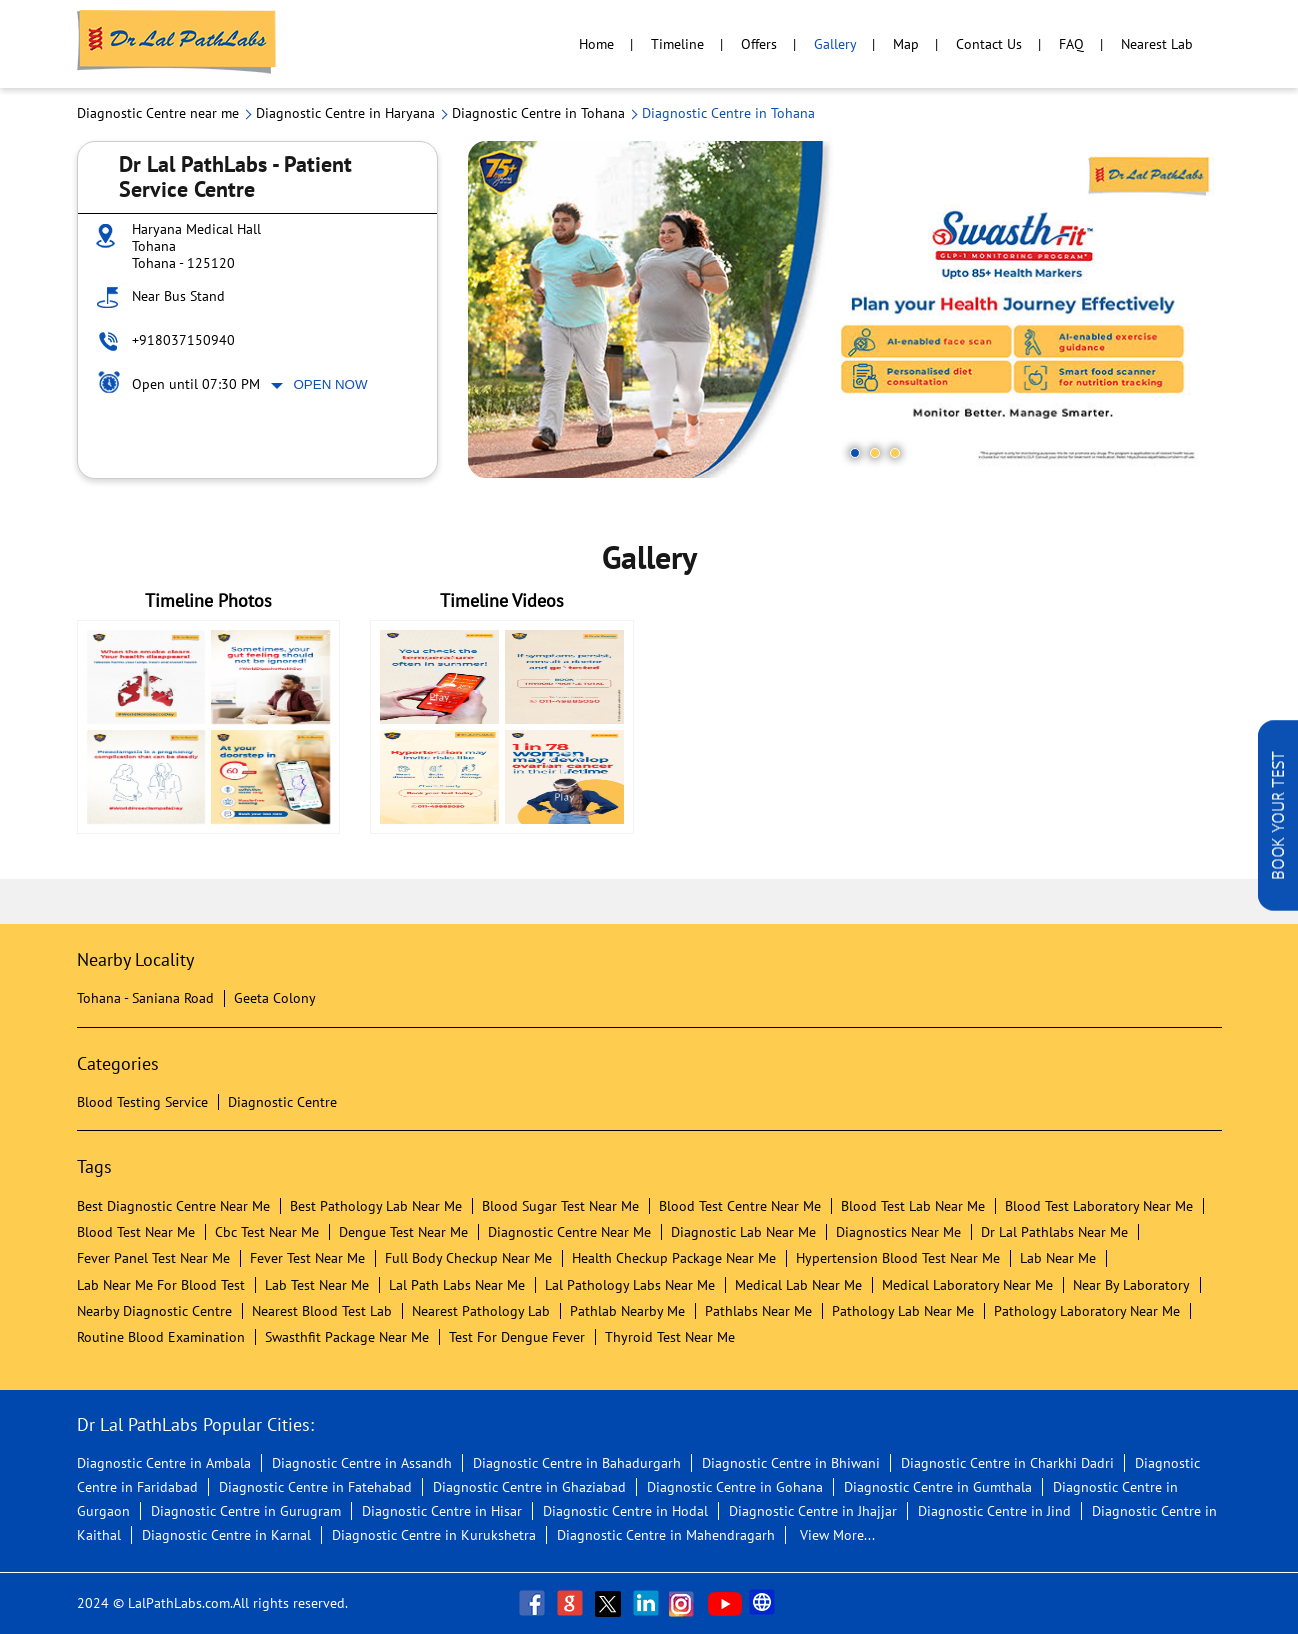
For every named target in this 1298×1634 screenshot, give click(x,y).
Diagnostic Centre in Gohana (735, 1487)
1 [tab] (855, 453)
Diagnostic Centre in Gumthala (938, 1487)
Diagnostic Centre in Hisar (442, 1511)
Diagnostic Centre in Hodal (625, 1511)
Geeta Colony (275, 998)
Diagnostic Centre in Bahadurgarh (577, 1463)
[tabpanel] (845, 309)
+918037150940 (183, 340)
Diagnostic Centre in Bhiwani (791, 1463)
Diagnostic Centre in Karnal (226, 1535)
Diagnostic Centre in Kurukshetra (434, 1535)
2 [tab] (875, 453)
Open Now (331, 384)
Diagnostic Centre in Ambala (164, 1463)
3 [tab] (895, 453)
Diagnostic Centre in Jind (994, 1511)
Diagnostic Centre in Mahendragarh (666, 1535)
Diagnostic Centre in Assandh (362, 1463)
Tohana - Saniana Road (145, 998)
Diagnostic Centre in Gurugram (246, 1511)
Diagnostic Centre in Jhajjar (813, 1511)
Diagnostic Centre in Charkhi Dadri (1007, 1463)
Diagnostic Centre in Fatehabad (315, 1487)
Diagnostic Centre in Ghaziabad (529, 1487)
